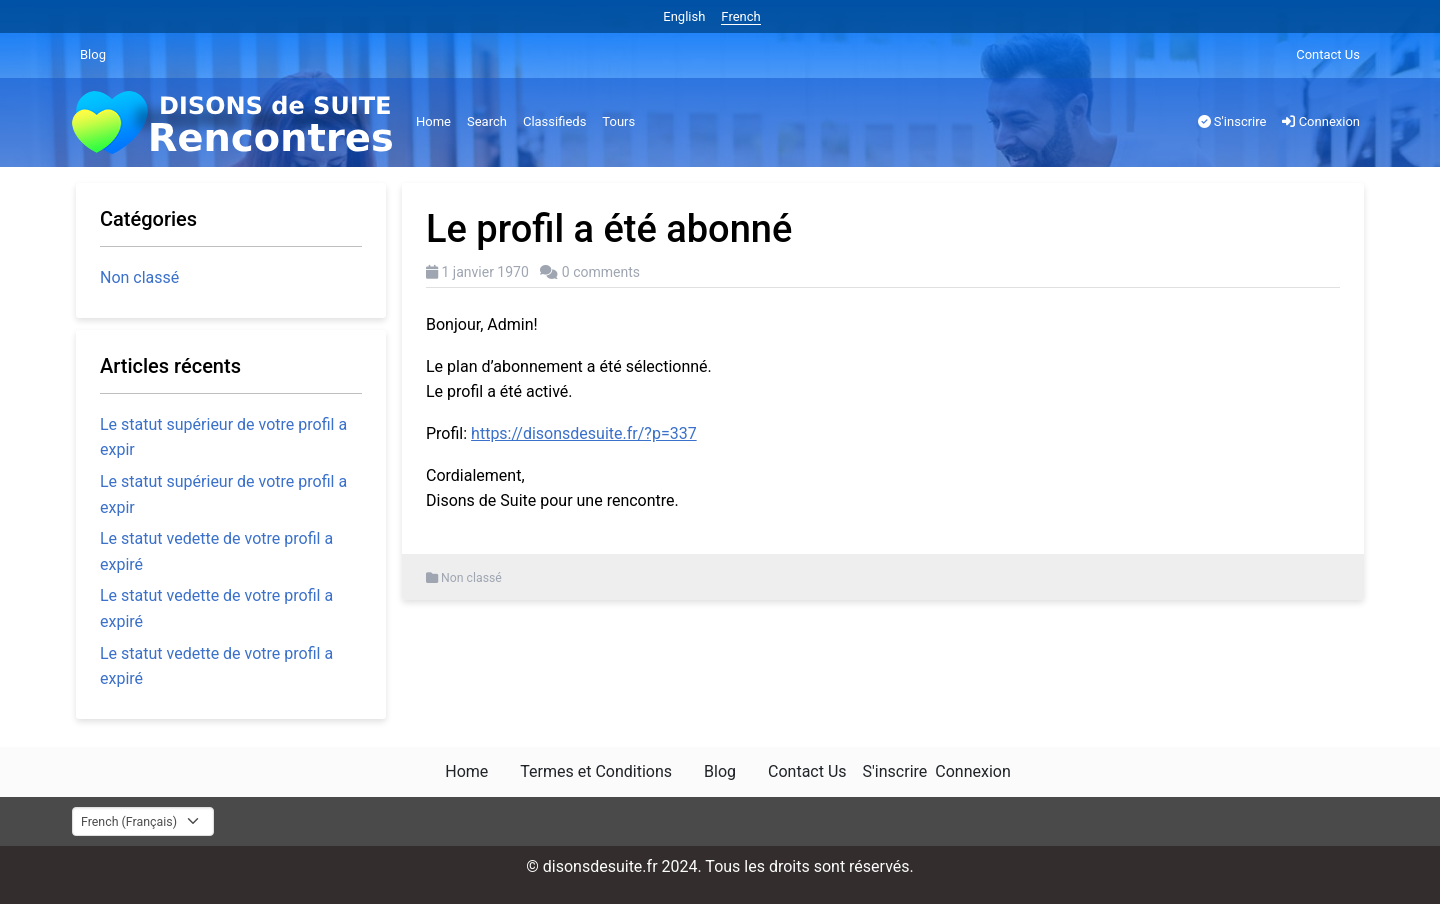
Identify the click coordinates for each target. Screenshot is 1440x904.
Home (433, 121)
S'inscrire (1232, 121)
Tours (618, 121)
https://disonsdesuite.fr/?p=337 (584, 433)
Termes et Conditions (596, 771)
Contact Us (1328, 54)
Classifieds (554, 121)
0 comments (601, 272)
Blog (93, 54)
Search (487, 121)
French (740, 16)
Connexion (1321, 121)
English (684, 16)
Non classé (471, 578)
